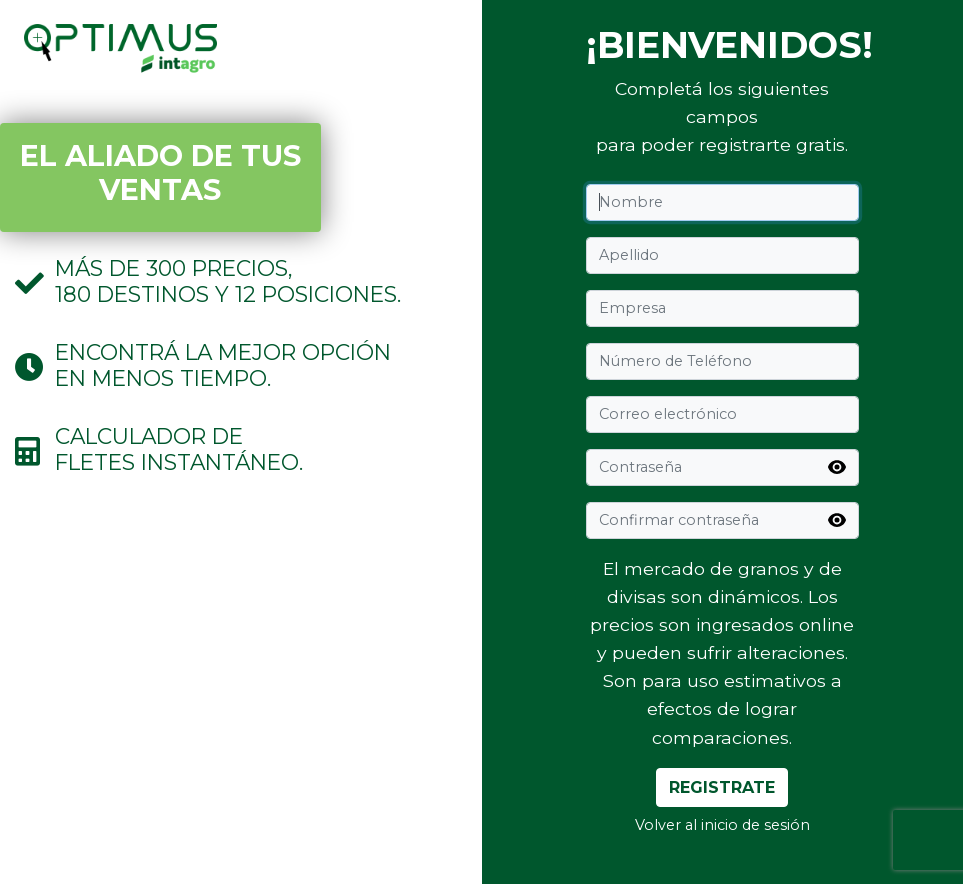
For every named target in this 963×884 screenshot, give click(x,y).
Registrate (722, 787)
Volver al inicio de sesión (722, 825)
